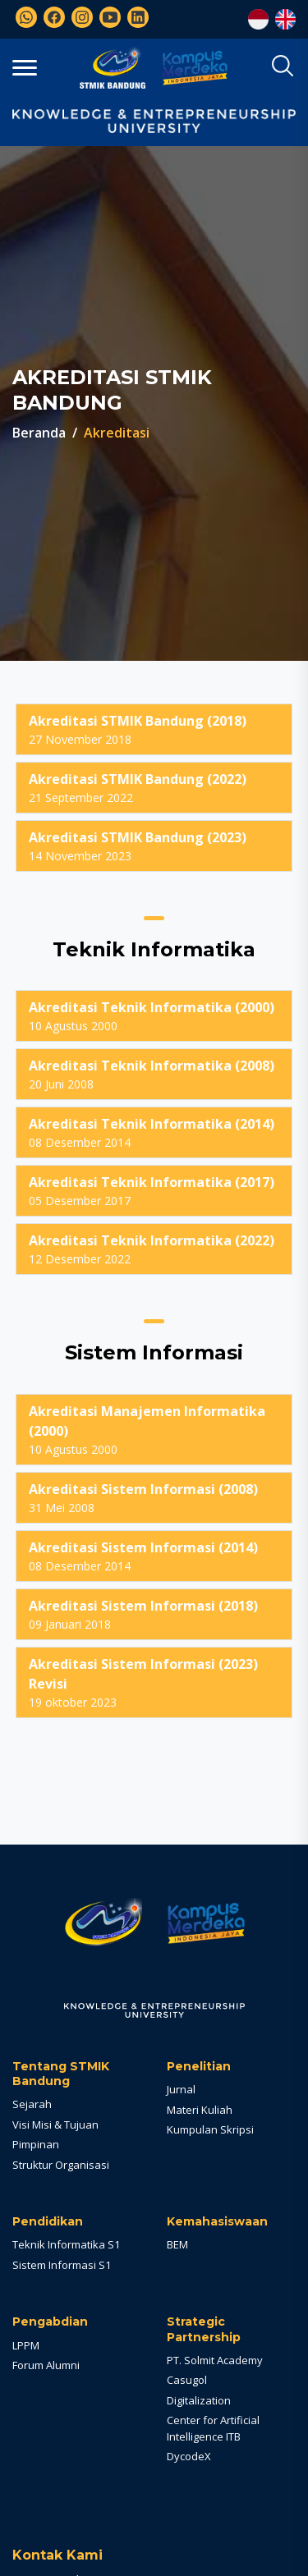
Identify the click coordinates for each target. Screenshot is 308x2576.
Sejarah (32, 2104)
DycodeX (189, 2456)
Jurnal (181, 2089)
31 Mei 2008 (154, 1497)
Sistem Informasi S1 (61, 2264)
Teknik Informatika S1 (66, 2244)
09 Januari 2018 (154, 1614)
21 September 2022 (154, 787)
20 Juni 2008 (154, 1074)
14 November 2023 (154, 845)
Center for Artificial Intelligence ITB (213, 2428)
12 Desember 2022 (154, 1249)
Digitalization (199, 2400)
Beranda (39, 433)
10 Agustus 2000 (154, 1015)
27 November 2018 (154, 729)
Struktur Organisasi (60, 2164)
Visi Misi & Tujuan (55, 2124)
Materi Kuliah (199, 2109)
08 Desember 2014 (154, 1132)
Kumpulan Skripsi (210, 2129)
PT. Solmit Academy (215, 2360)
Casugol (187, 2379)
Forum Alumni (46, 2365)
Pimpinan (35, 2144)
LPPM (25, 2345)
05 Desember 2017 (154, 1190)
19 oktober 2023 (154, 1682)
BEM (177, 2244)
